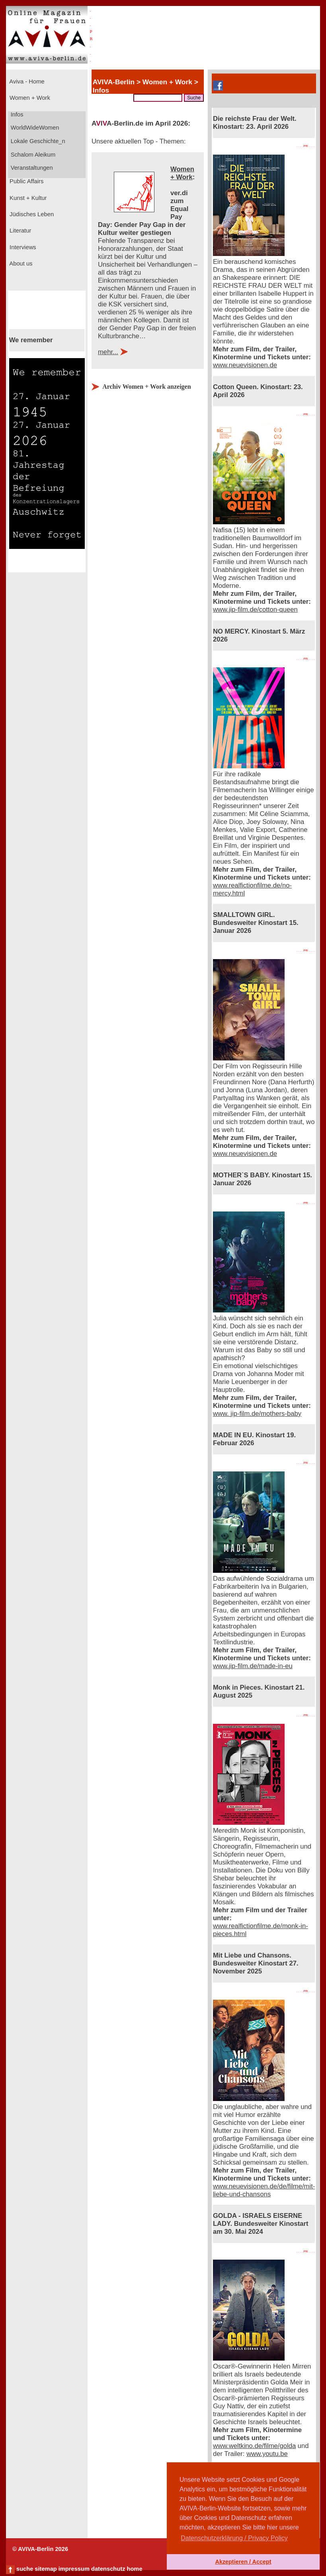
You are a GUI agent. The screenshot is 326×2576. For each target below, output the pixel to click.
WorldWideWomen (34, 127)
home (134, 2569)
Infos (16, 114)
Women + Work (29, 98)
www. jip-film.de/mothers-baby (257, 1413)
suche (24, 2569)
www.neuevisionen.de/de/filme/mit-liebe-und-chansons (264, 2190)
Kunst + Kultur (27, 198)
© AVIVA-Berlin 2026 (40, 2549)
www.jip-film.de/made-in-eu (253, 1666)
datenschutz (108, 2569)
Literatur (19, 230)
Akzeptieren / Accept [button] (243, 2562)
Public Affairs (25, 181)
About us (20, 263)
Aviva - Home (26, 81)
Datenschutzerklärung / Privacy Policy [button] (234, 2538)
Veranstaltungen (31, 168)
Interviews (22, 247)
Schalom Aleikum (32, 154)
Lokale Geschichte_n (37, 141)
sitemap (46, 2569)
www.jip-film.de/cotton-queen (255, 609)
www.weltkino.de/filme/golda (254, 2446)
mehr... (108, 352)
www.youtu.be (267, 2454)
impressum (74, 2569)
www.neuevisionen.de (245, 365)
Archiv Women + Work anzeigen (146, 386)
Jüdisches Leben (31, 214)
